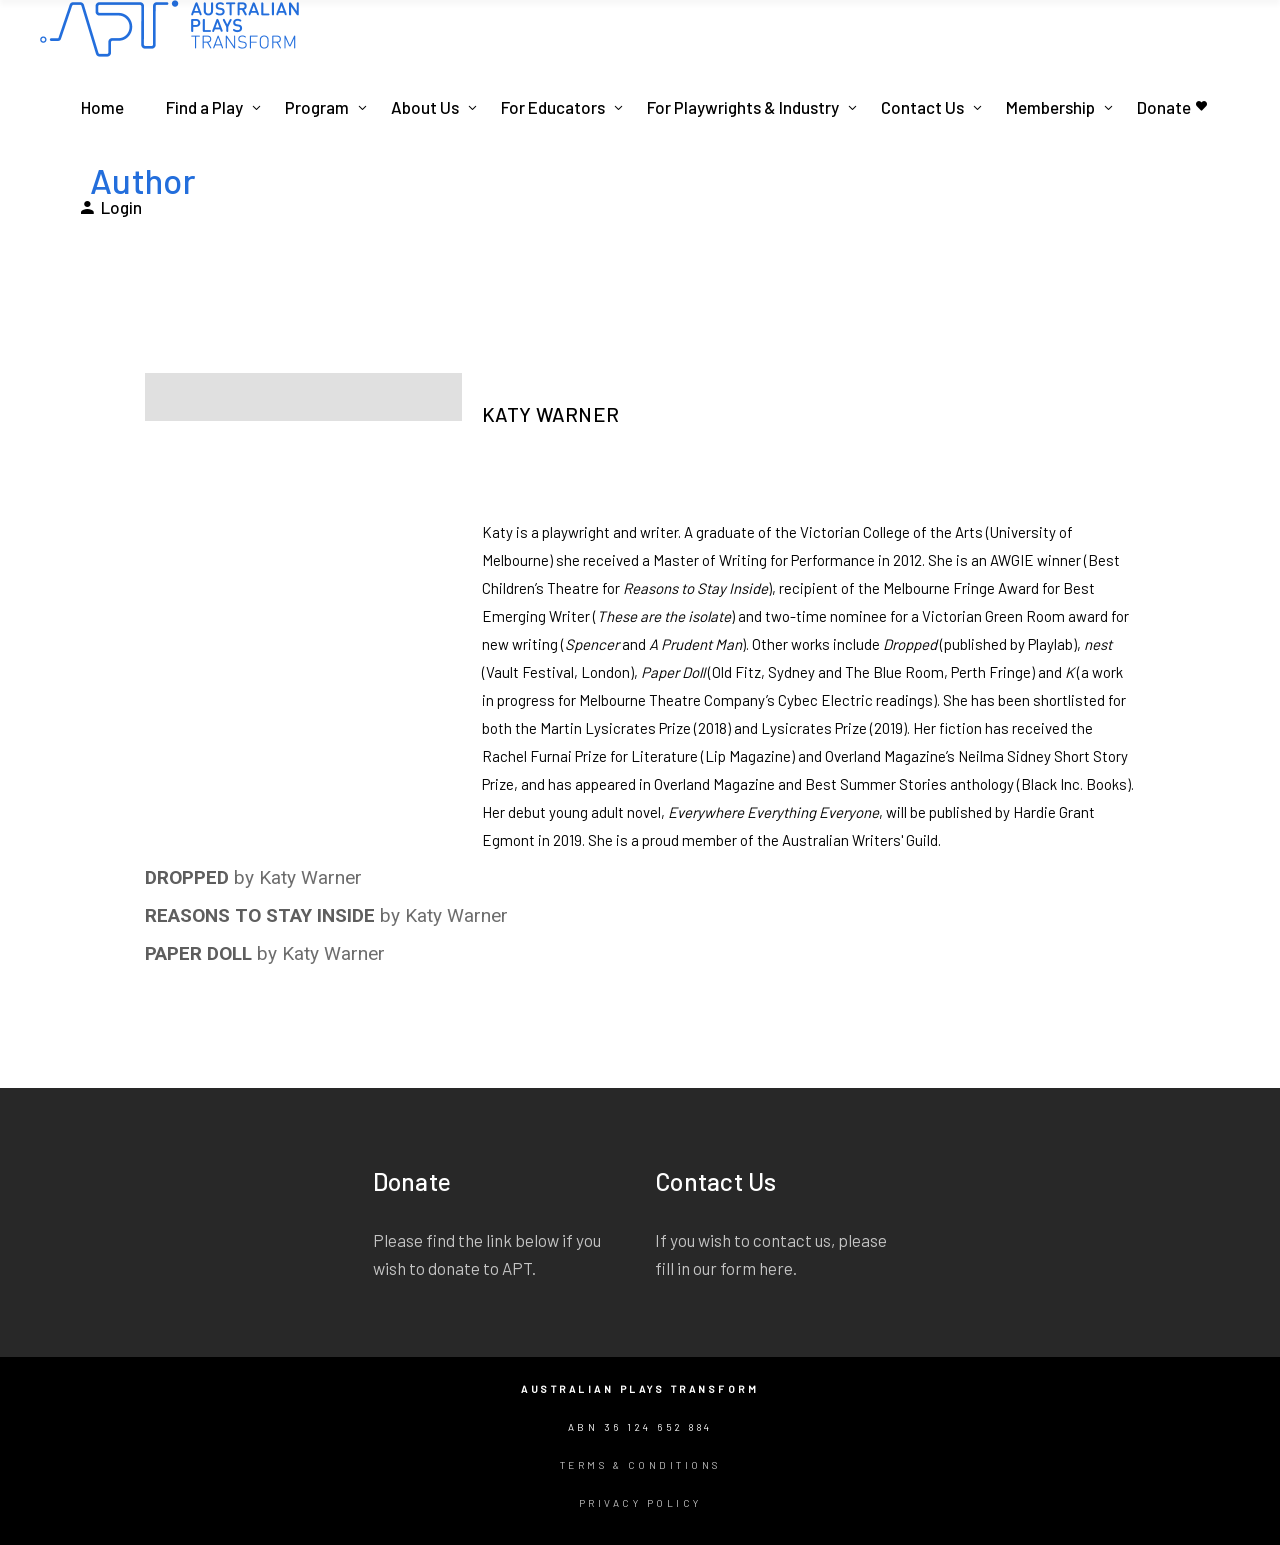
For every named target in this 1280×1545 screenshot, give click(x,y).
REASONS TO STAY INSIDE (260, 915)
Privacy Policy (640, 1503)
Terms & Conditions (640, 1465)
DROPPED (187, 877)
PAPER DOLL (198, 953)
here (776, 1268)
